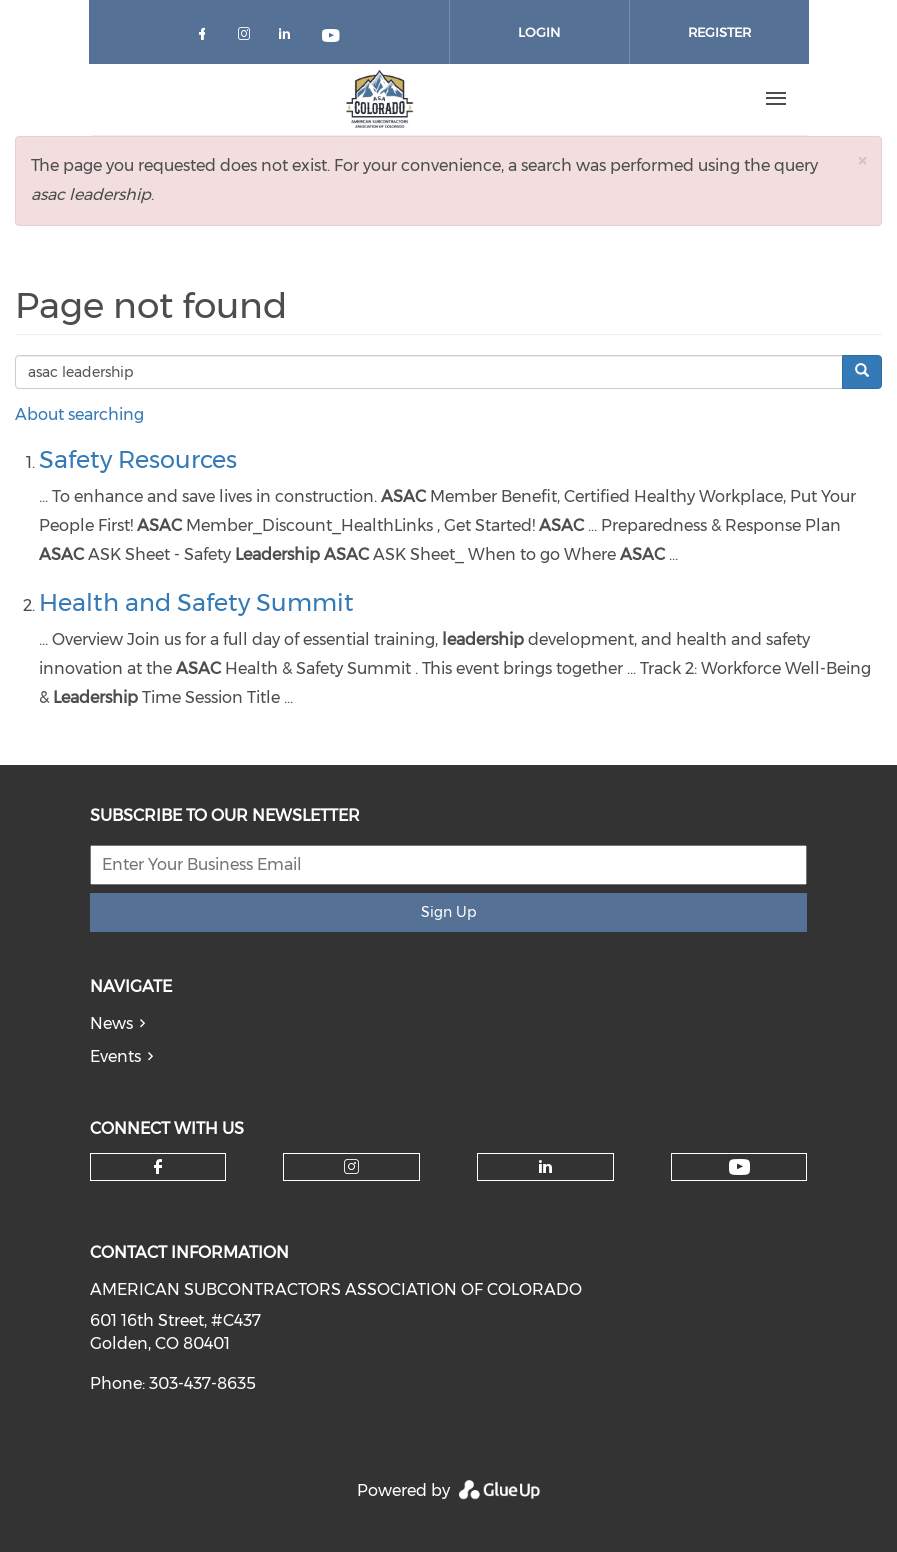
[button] (862, 160)
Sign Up (448, 912)
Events (115, 1056)
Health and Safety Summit (196, 602)
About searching (79, 414)
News (111, 1023)
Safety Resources (138, 459)
